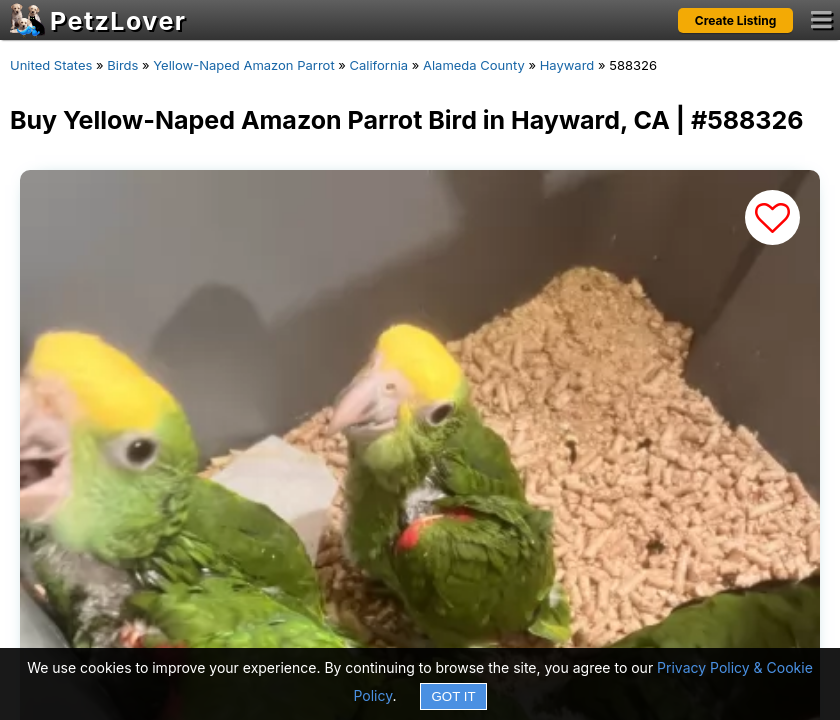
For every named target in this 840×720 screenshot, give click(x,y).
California (379, 65)
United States (51, 65)
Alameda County (474, 65)
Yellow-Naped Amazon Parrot (243, 65)
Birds (122, 65)
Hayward (567, 65)
